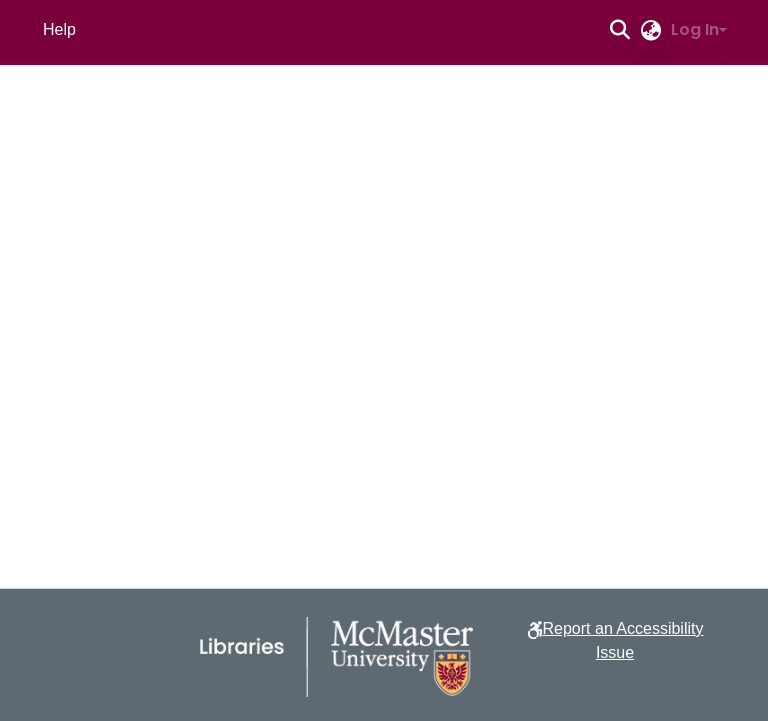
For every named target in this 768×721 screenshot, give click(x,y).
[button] (619, 30)
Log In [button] (695, 29)
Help (59, 29)
